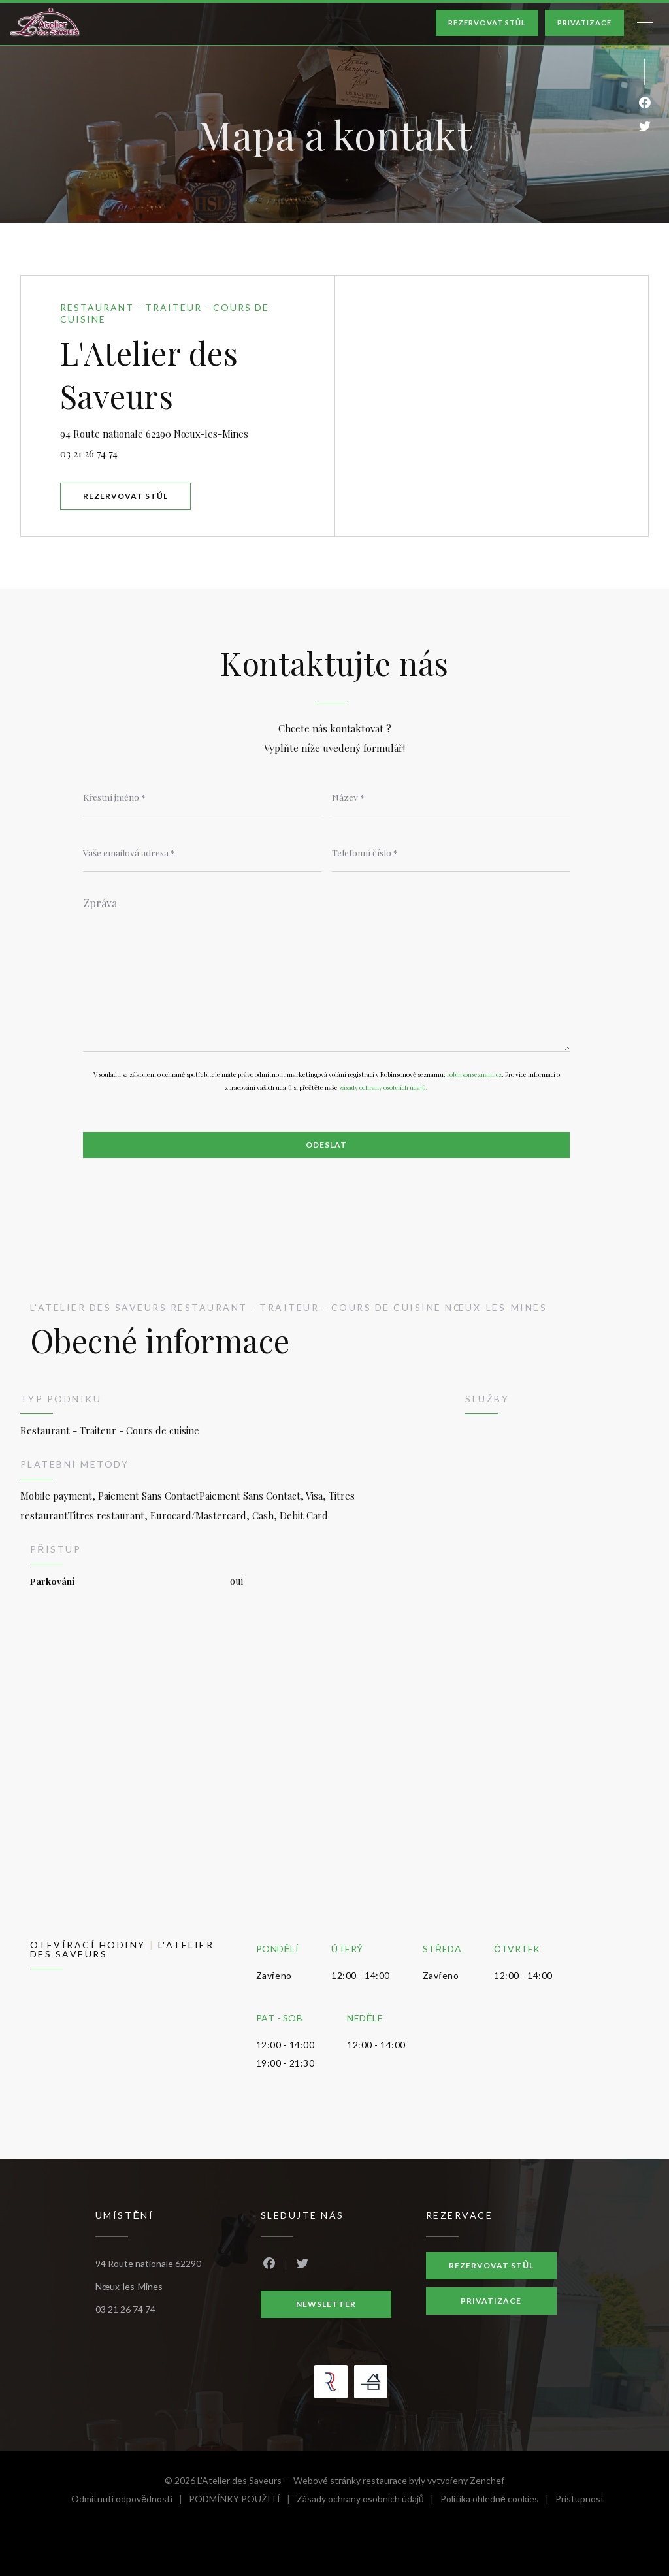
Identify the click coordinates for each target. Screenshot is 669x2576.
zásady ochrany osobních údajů (382, 1087)
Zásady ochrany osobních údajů (368, 2500)
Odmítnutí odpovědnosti (130, 2500)
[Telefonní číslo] (451, 852)
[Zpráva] (326, 970)
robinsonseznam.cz (474, 1074)
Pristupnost (579, 2500)
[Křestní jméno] (202, 796)
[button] (644, 22)
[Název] (451, 796)
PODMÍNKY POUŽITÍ (243, 2500)
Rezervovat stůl (487, 22)
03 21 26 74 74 (89, 453)
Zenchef (487, 2480)
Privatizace (584, 22)
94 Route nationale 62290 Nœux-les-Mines (197, 432)
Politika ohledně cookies (497, 2500)
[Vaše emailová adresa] (202, 852)
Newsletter (326, 2304)
